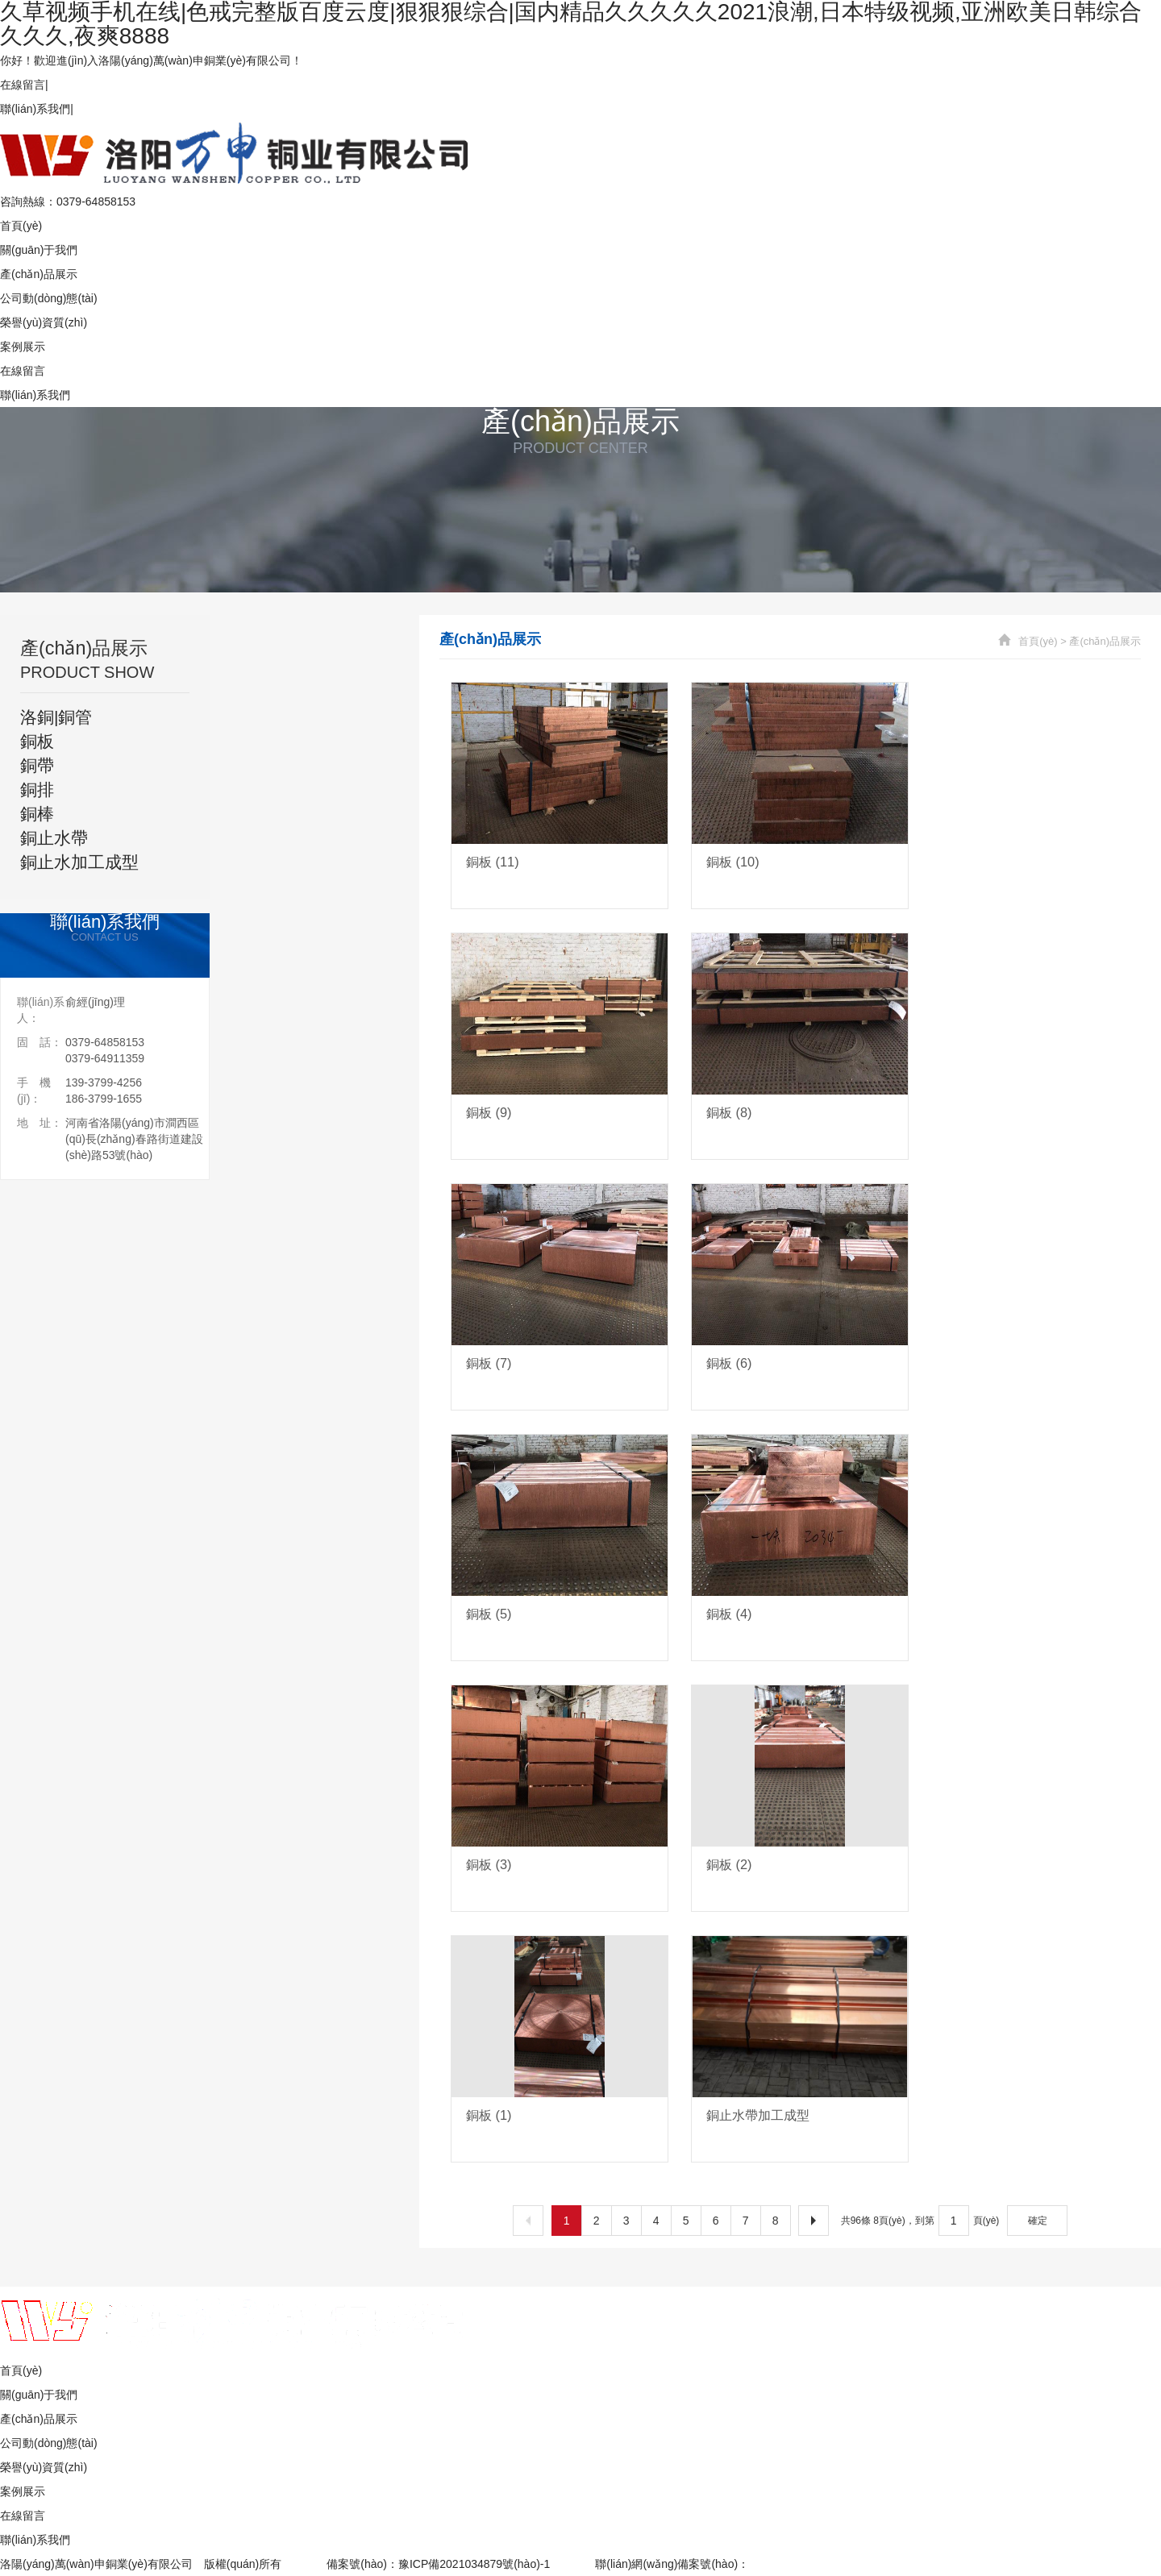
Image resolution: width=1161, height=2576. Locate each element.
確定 (1037, 2220)
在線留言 (22, 84)
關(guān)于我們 (38, 249)
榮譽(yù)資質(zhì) (43, 322)
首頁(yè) (21, 225)
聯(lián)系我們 (35, 108)
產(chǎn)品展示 (38, 274)
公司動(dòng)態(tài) (49, 298)
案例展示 (22, 346)
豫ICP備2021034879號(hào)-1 (474, 2563)
